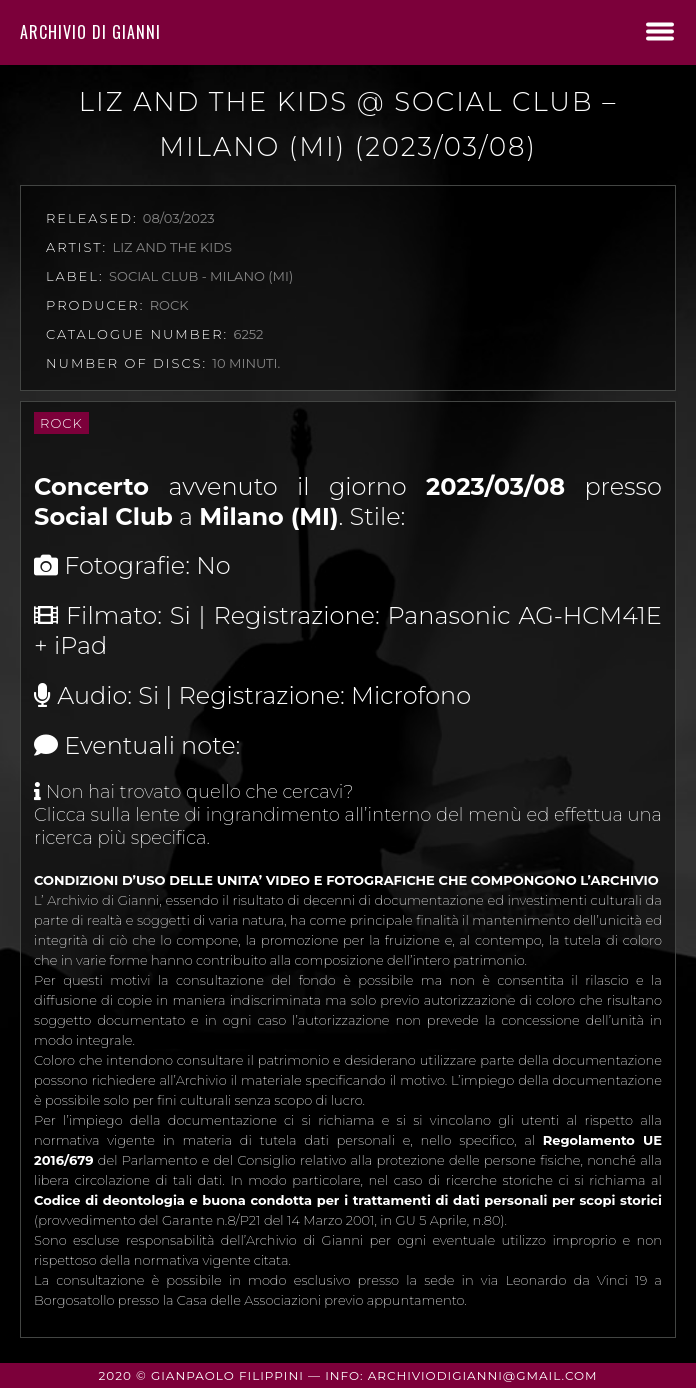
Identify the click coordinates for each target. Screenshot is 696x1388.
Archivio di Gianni (90, 32)
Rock (61, 423)
